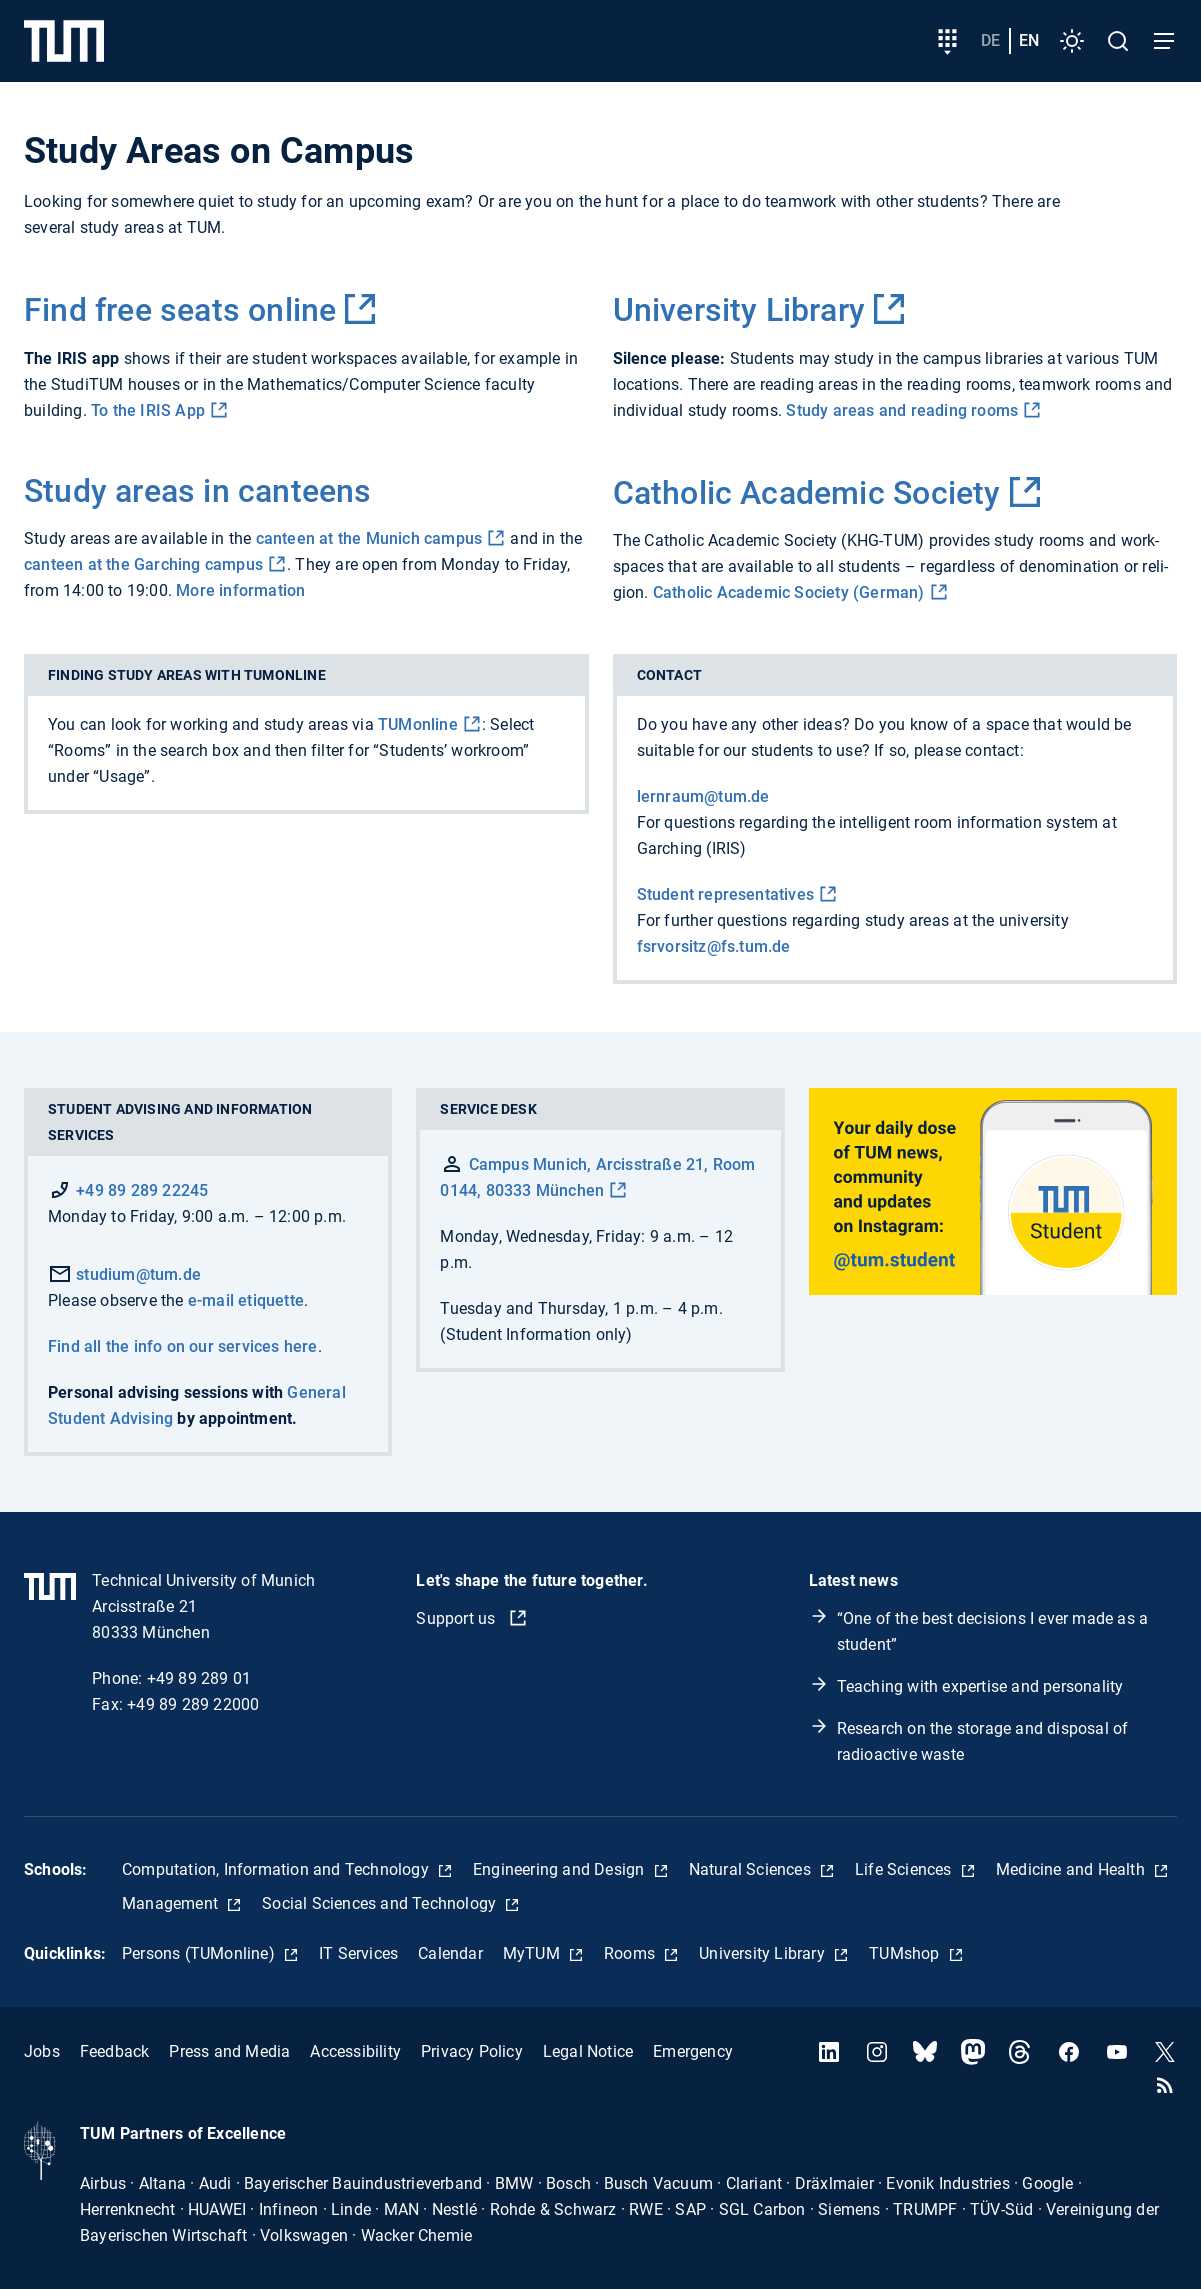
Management (172, 1903)
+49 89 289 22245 (142, 1190)
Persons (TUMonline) (200, 1953)
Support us (457, 1618)
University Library (739, 310)
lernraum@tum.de (703, 796)
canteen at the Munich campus (369, 538)
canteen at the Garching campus (143, 564)
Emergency (693, 2051)
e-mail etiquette (246, 1300)
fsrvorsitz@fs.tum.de (714, 946)
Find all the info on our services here (183, 1346)
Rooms (631, 1953)
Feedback (115, 2051)
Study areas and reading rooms (902, 410)
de (990, 40)
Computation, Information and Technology (277, 1869)
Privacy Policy (472, 2051)
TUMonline (418, 724)
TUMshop (906, 1953)
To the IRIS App (148, 410)
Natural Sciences (752, 1869)
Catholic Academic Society (807, 493)
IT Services (358, 1953)
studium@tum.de (124, 1274)
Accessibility (355, 2051)
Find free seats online (180, 310)
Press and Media (229, 2051)
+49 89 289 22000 (193, 1704)
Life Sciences (905, 1869)
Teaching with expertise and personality (980, 1686)
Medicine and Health (1072, 1869)
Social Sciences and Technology (381, 1903)
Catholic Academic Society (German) (789, 592)
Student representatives (726, 894)
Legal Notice (588, 2051)
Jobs (42, 2051)
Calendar (450, 1953)
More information (240, 590)
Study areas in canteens (198, 491)
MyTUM (533, 1953)
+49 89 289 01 (199, 1678)
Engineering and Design (561, 1869)
